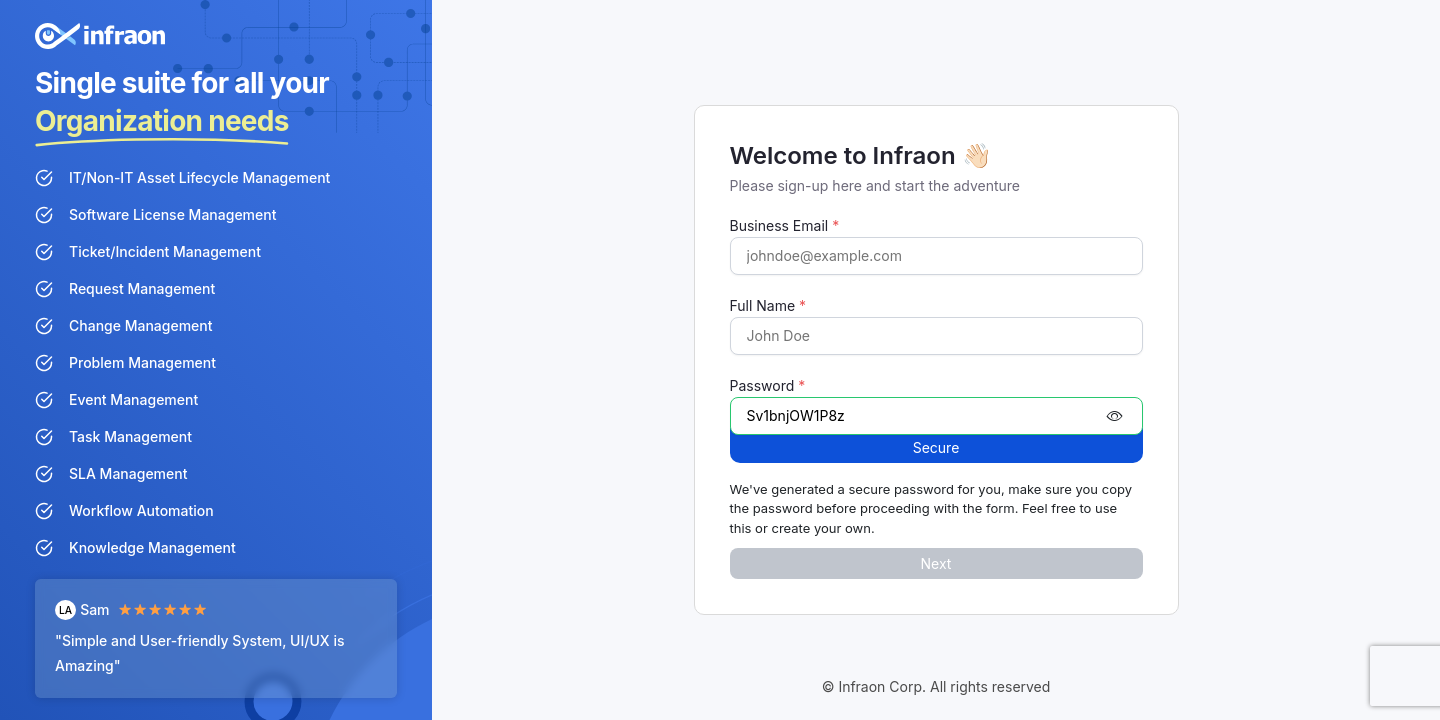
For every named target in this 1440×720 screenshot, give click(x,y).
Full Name (768, 305)
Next (936, 563)
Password (768, 385)
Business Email (785, 225)
